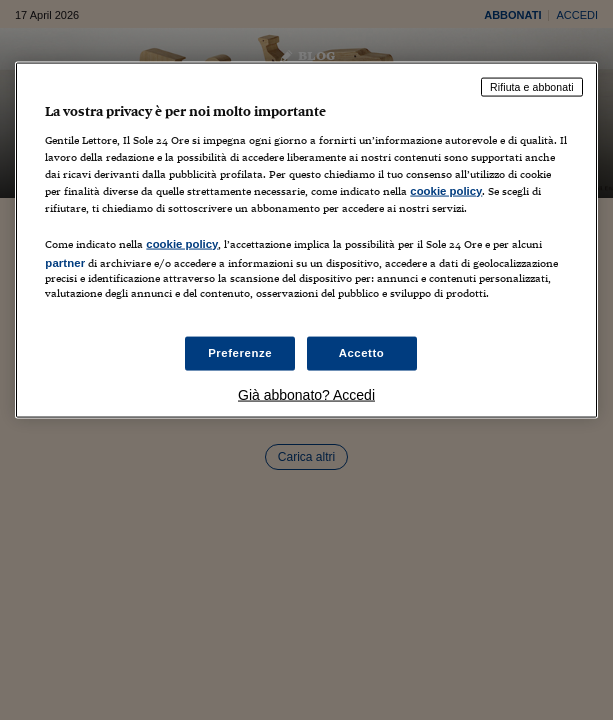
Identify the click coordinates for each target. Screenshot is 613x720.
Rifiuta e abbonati (532, 87)
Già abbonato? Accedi (306, 395)
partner (65, 262)
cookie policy (446, 190)
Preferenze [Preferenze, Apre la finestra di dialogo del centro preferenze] (240, 353)
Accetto (362, 353)
